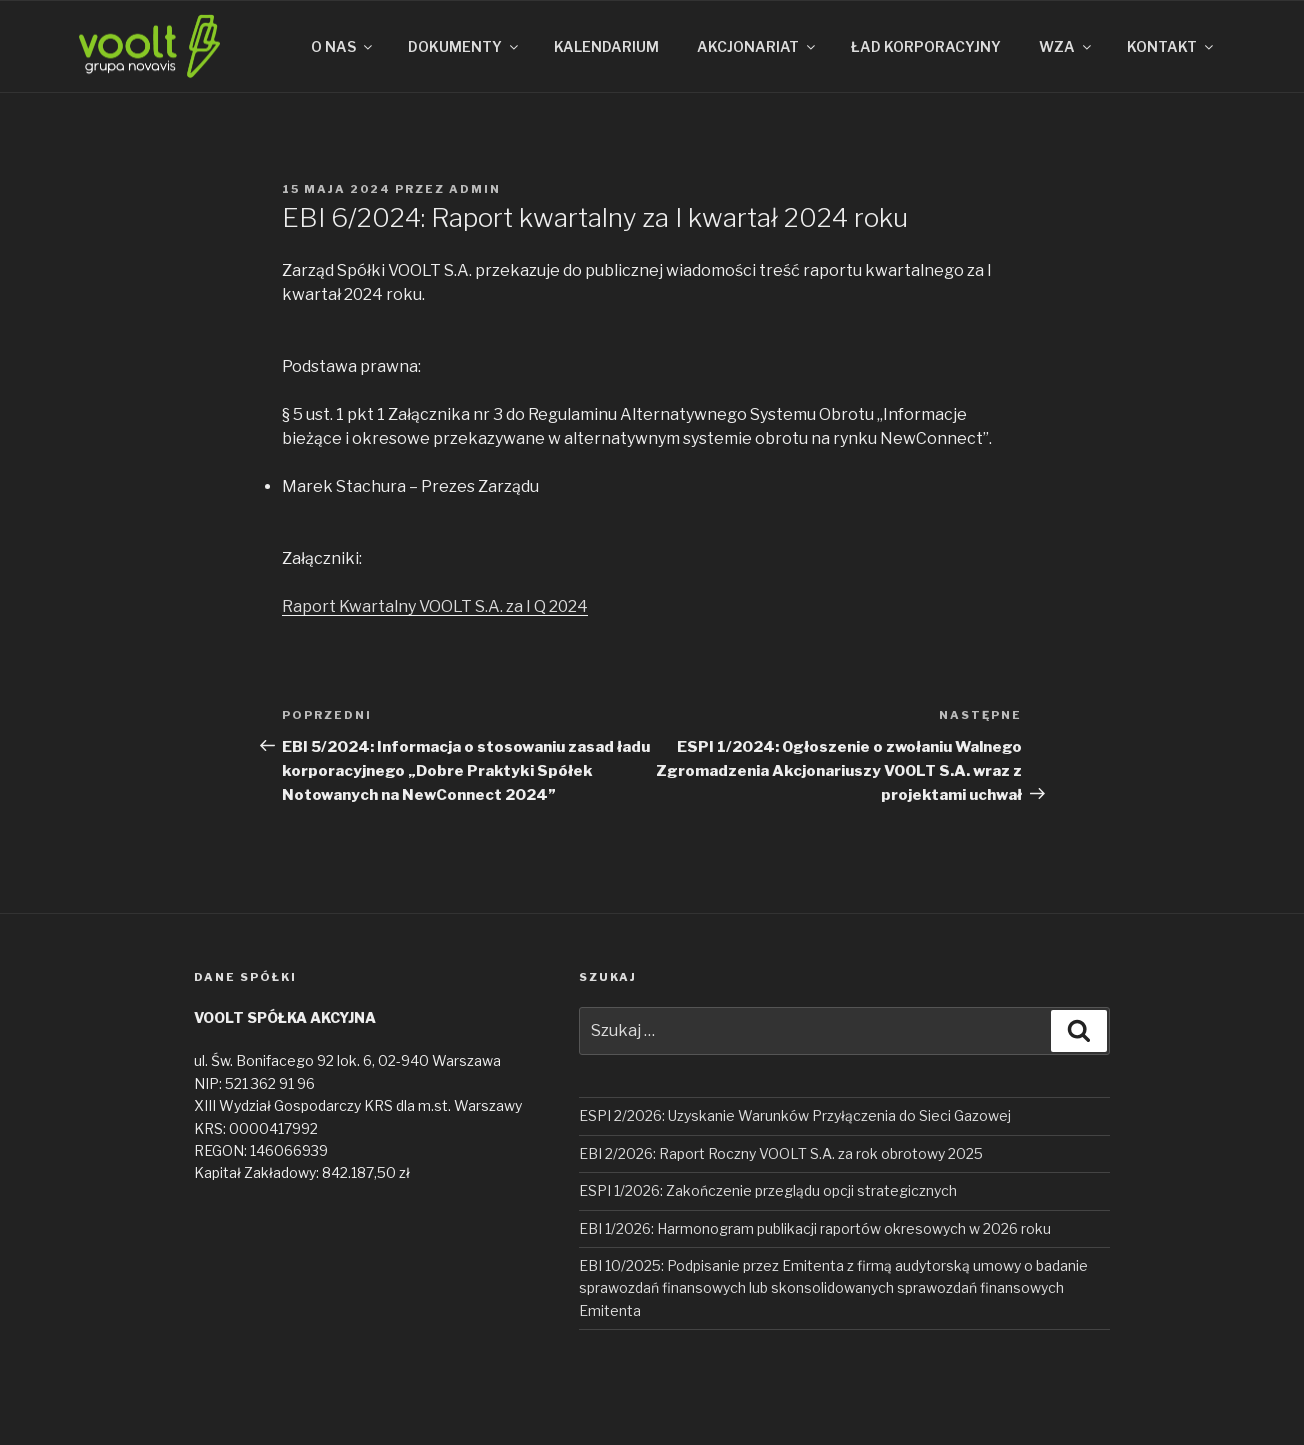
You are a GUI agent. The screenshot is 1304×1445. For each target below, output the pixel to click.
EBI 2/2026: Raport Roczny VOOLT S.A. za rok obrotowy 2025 (781, 1153)
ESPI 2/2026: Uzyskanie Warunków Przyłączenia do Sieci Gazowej (795, 1115)
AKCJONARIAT (757, 46)
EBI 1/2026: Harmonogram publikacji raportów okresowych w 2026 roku (815, 1228)
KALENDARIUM (606, 46)
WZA (1066, 46)
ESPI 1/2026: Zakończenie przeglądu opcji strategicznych (768, 1190)
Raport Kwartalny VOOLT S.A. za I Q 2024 (435, 606)
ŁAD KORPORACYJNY (926, 46)
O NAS (343, 46)
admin (475, 189)
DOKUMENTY (464, 46)
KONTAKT (1171, 46)
